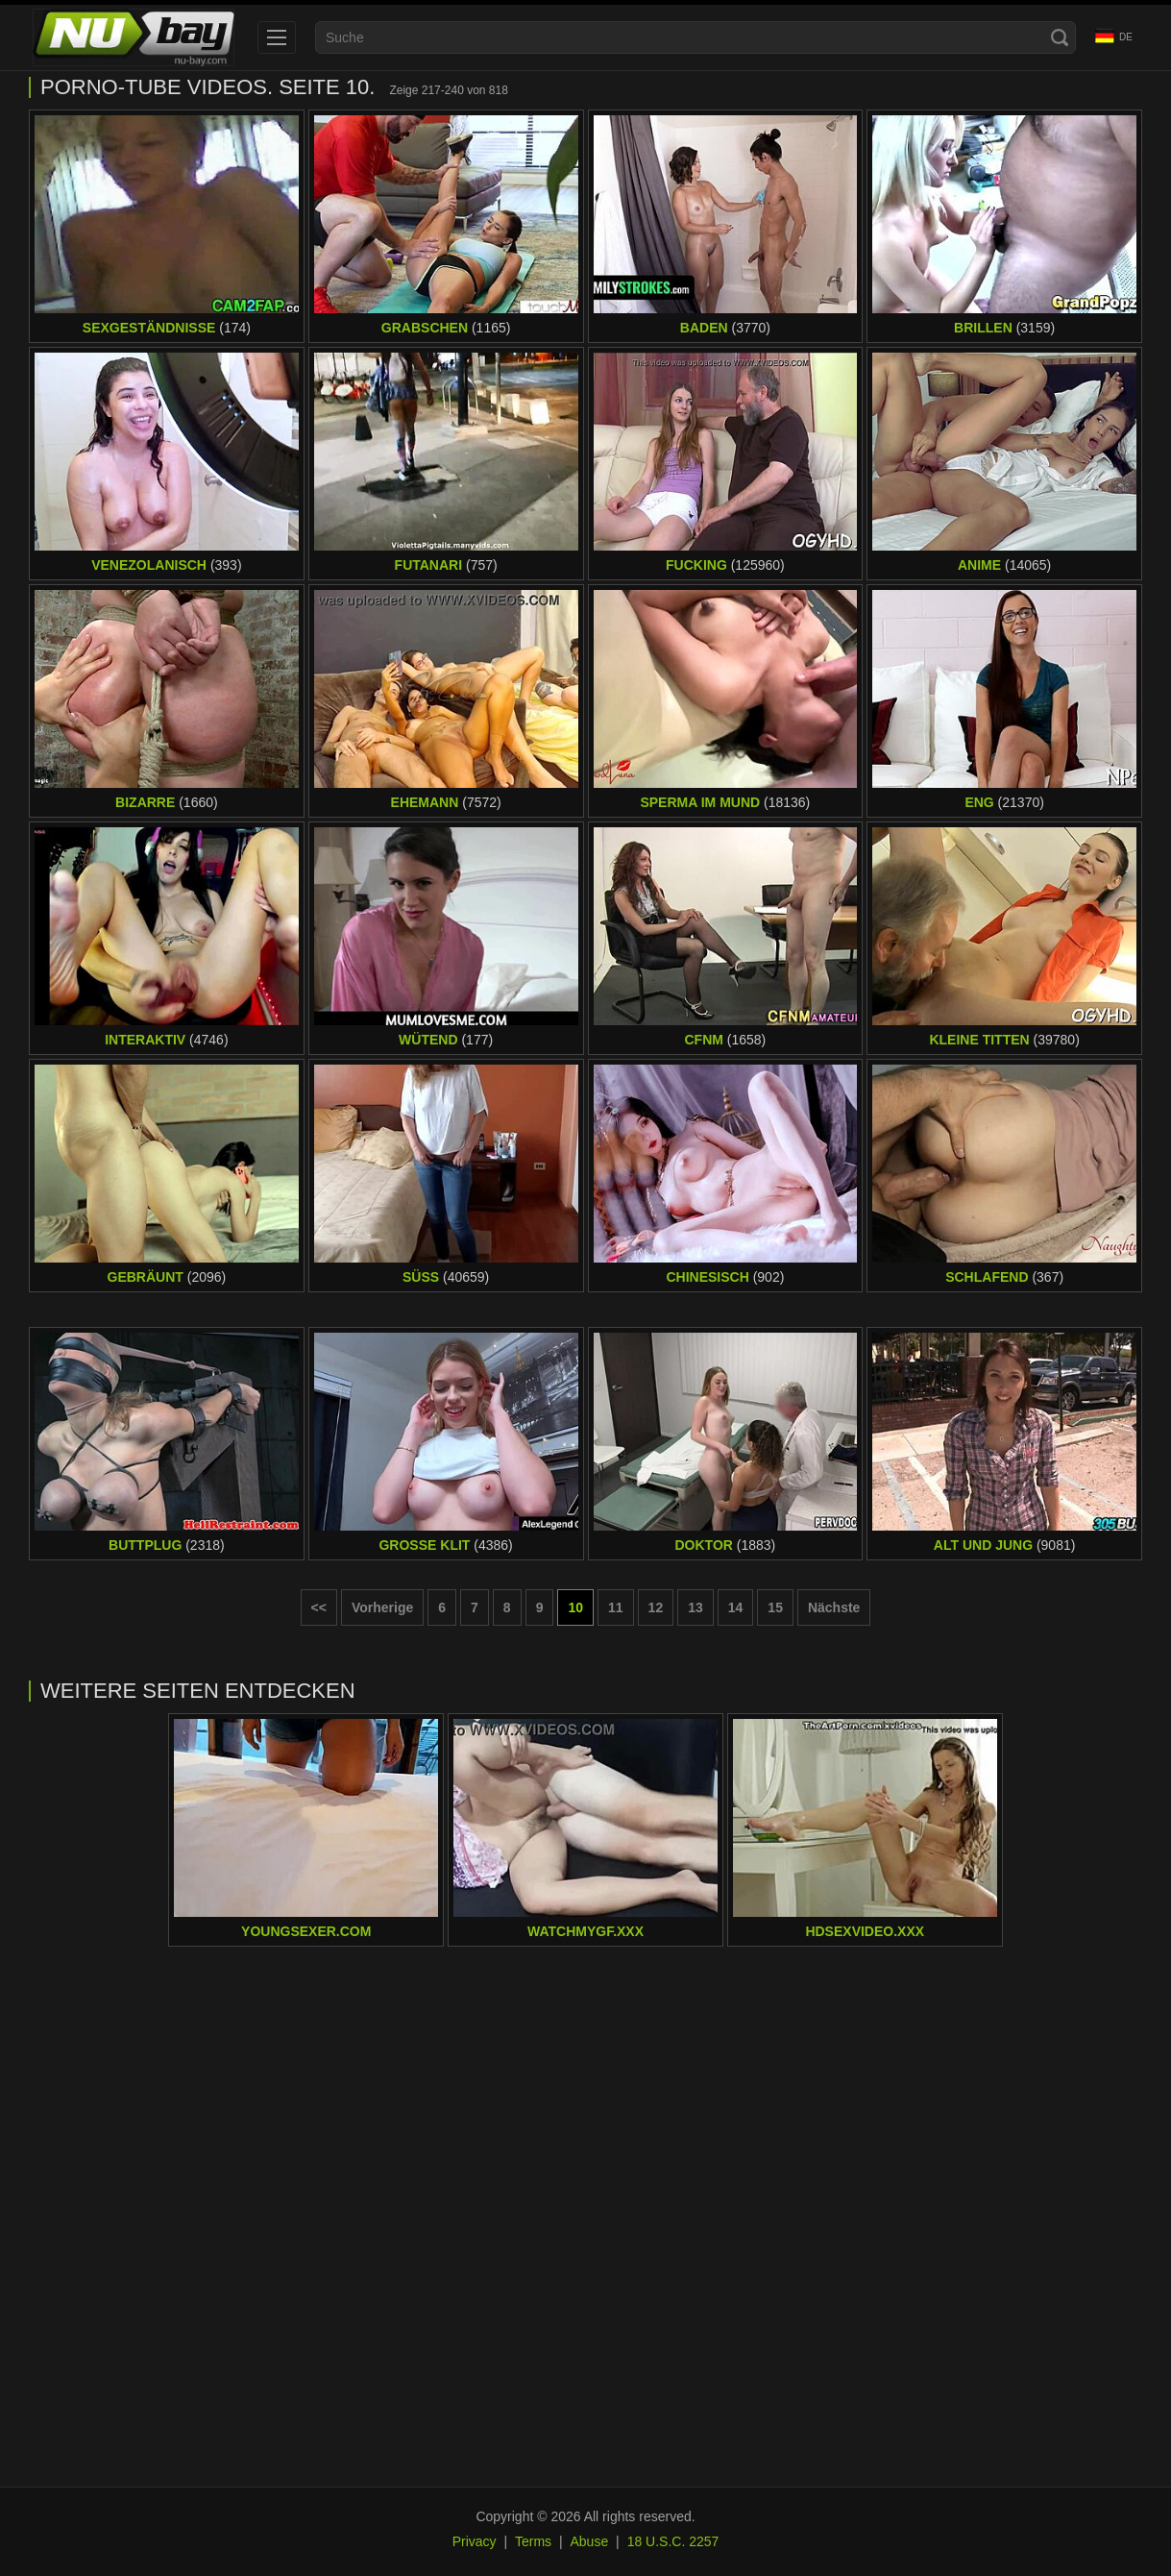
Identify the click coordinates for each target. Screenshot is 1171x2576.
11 (615, 1607)
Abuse (590, 2541)
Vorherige (382, 1607)
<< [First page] (319, 1607)
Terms (533, 2541)
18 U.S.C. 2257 (673, 2541)
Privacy (474, 2541)
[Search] (1059, 37)
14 (736, 1607)
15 (775, 1607)
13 (695, 1607)
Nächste (834, 1607)
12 (656, 1607)
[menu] (276, 37)
